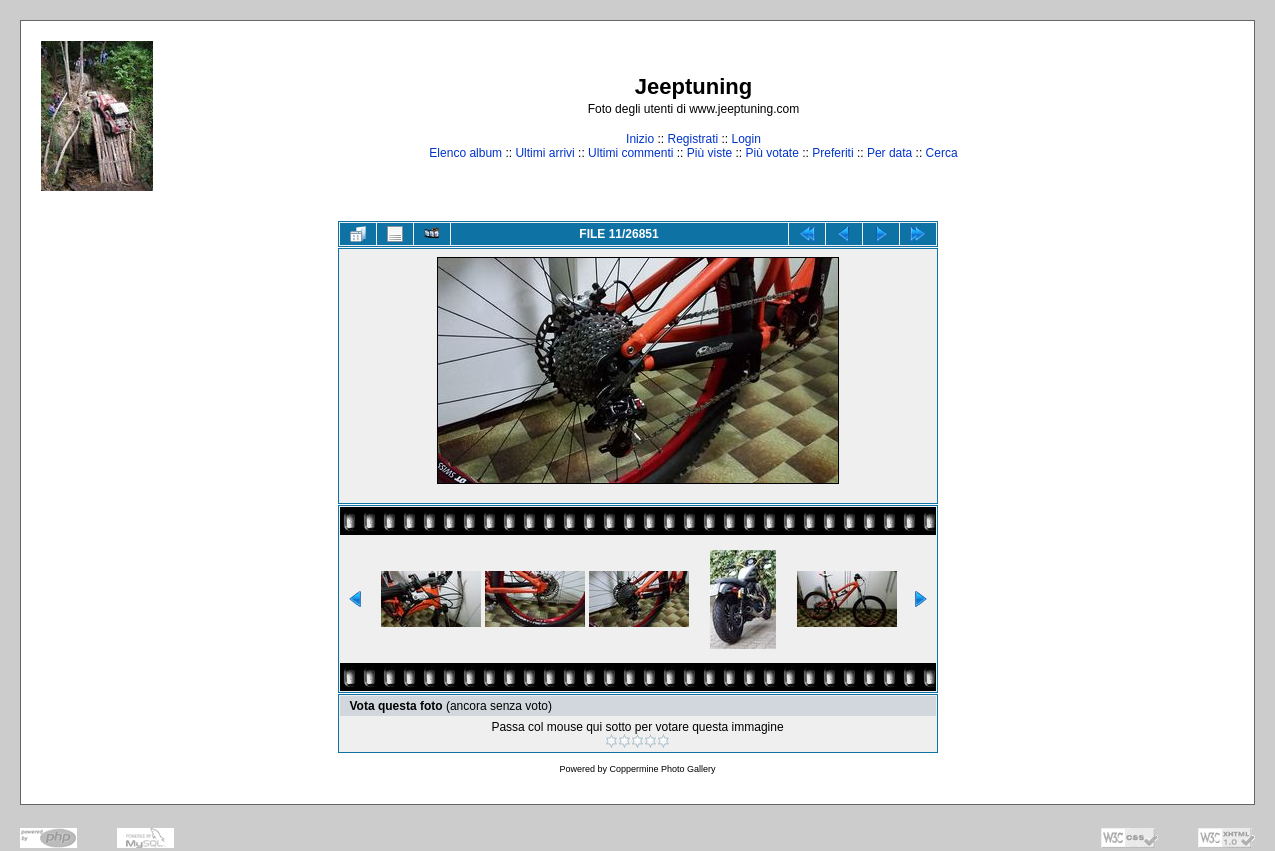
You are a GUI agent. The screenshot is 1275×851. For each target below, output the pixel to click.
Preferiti (832, 153)
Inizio (640, 139)
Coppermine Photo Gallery (662, 769)
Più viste (709, 153)
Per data (889, 153)
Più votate (771, 153)
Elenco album (465, 153)
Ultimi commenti (630, 153)
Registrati (692, 139)
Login (746, 139)
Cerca (942, 153)
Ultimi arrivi (544, 153)
